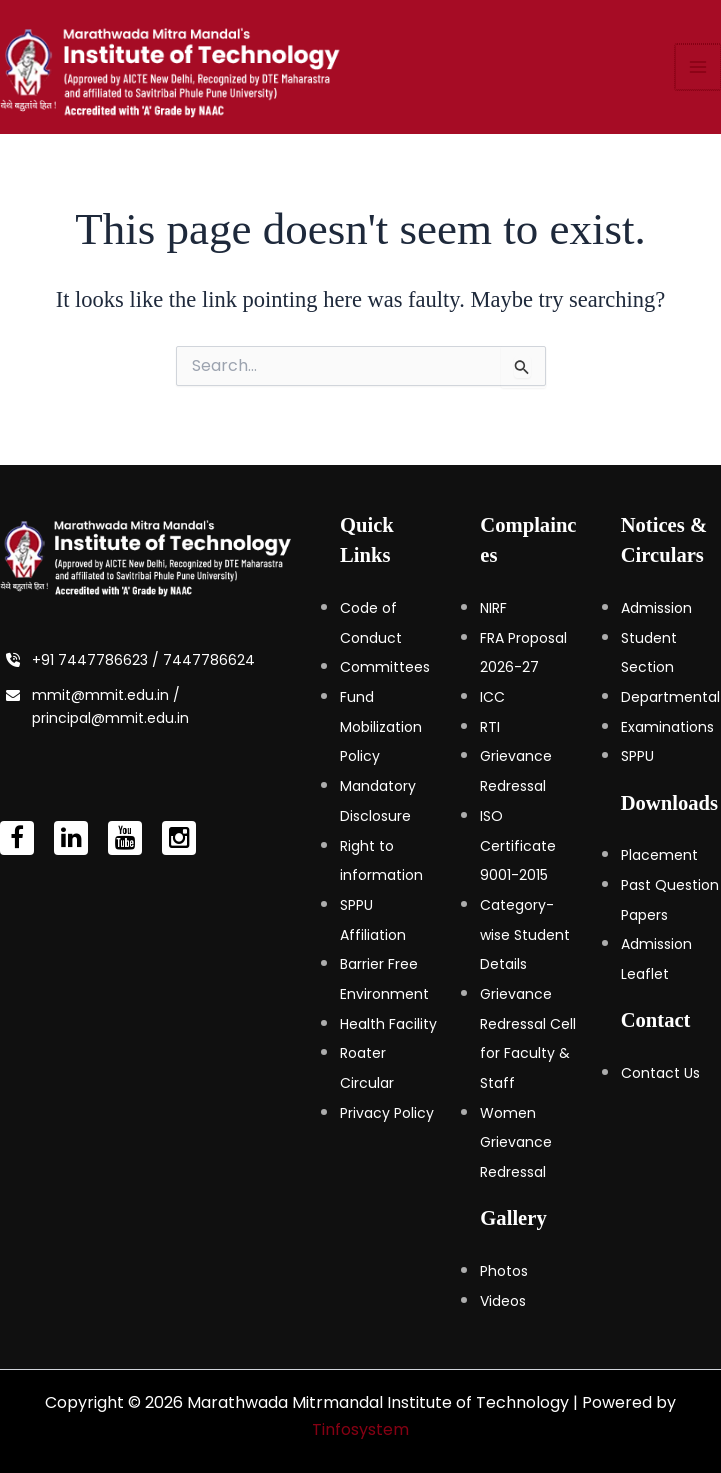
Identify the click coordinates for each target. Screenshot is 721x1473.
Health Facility (388, 1024)
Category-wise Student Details (525, 934)
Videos (503, 1301)
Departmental (670, 697)
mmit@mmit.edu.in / (106, 695)
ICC (492, 697)
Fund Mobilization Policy (381, 726)
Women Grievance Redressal (516, 1142)
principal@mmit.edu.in (110, 718)
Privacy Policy (387, 1113)
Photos (504, 1271)
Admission (656, 608)
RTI (490, 727)
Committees (385, 667)
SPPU (637, 756)
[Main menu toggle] (699, 74)
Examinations (667, 727)
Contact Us (660, 1073)
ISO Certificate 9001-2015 (518, 845)
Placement (659, 855)
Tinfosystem (360, 1429)
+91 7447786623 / (97, 660)
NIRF (493, 608)
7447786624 (209, 660)
